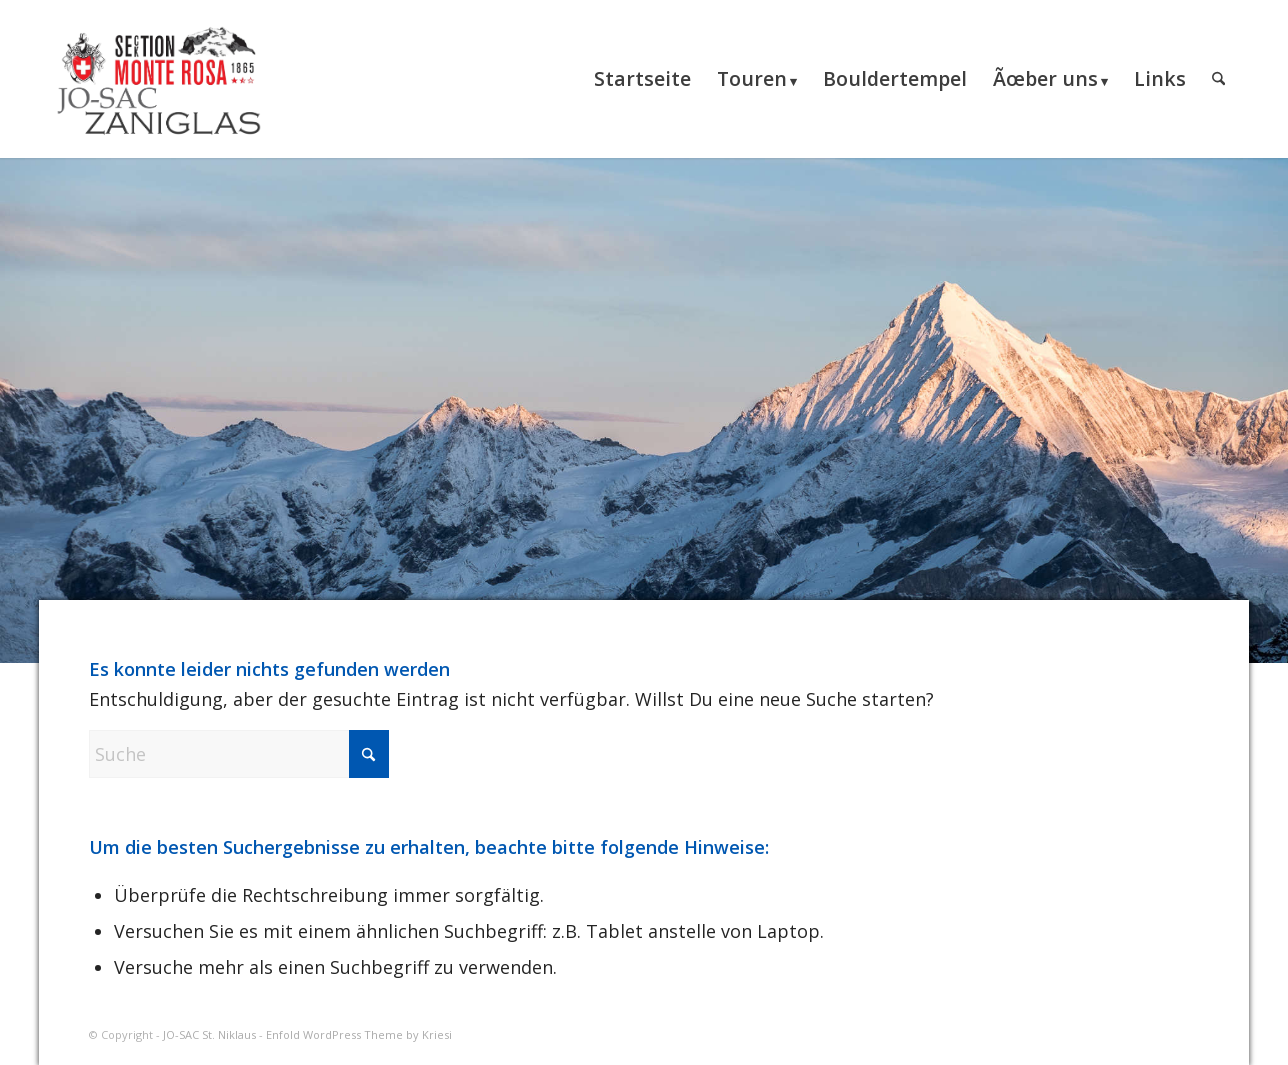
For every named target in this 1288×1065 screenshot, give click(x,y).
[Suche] (1218, 79)
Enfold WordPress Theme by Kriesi (359, 1034)
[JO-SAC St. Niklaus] (158, 79)
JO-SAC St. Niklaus (209, 1034)
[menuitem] (642, 79)
